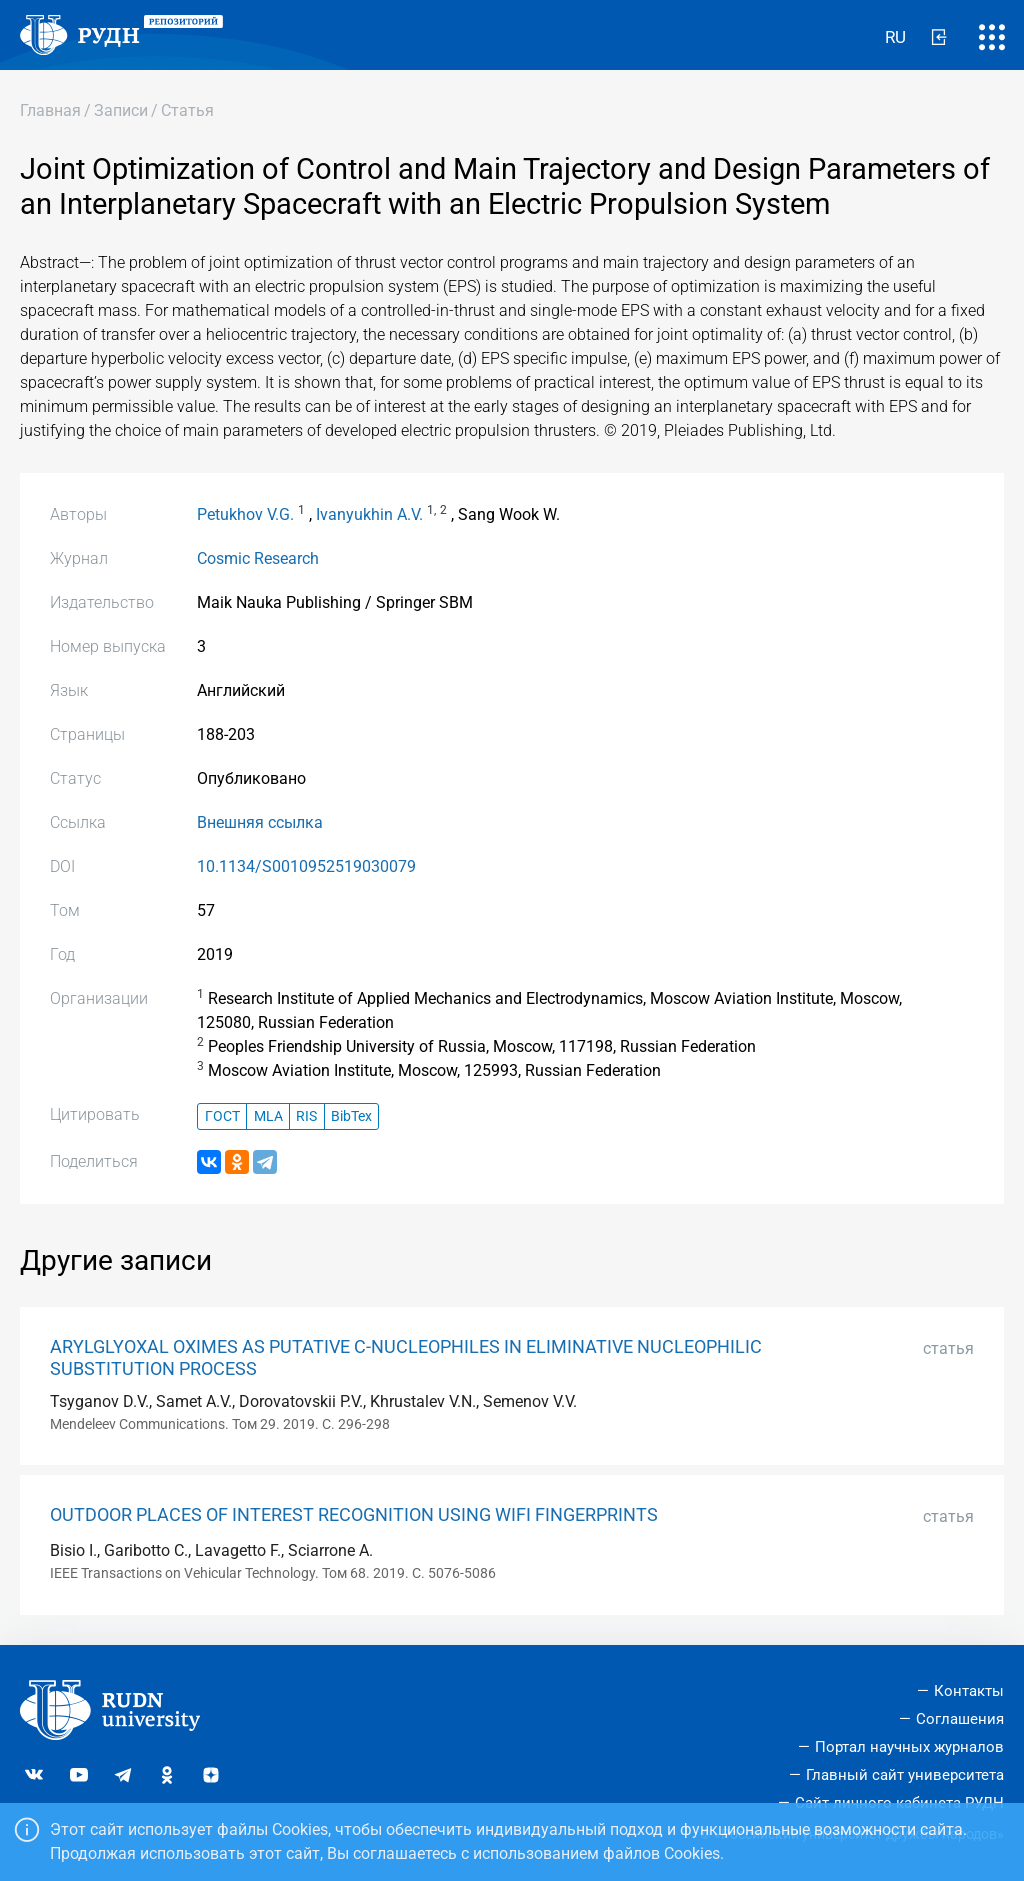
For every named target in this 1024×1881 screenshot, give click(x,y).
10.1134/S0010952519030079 (306, 866)
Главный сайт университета (905, 1775)
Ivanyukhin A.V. (369, 514)
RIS (306, 1116)
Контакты (969, 1691)
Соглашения (960, 1719)
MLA (268, 1116)
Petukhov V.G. (245, 514)
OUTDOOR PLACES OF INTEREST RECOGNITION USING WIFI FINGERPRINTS (354, 1515)
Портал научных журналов (909, 1747)
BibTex (351, 1116)
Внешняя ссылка (260, 822)
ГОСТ (222, 1116)
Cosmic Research (258, 558)
